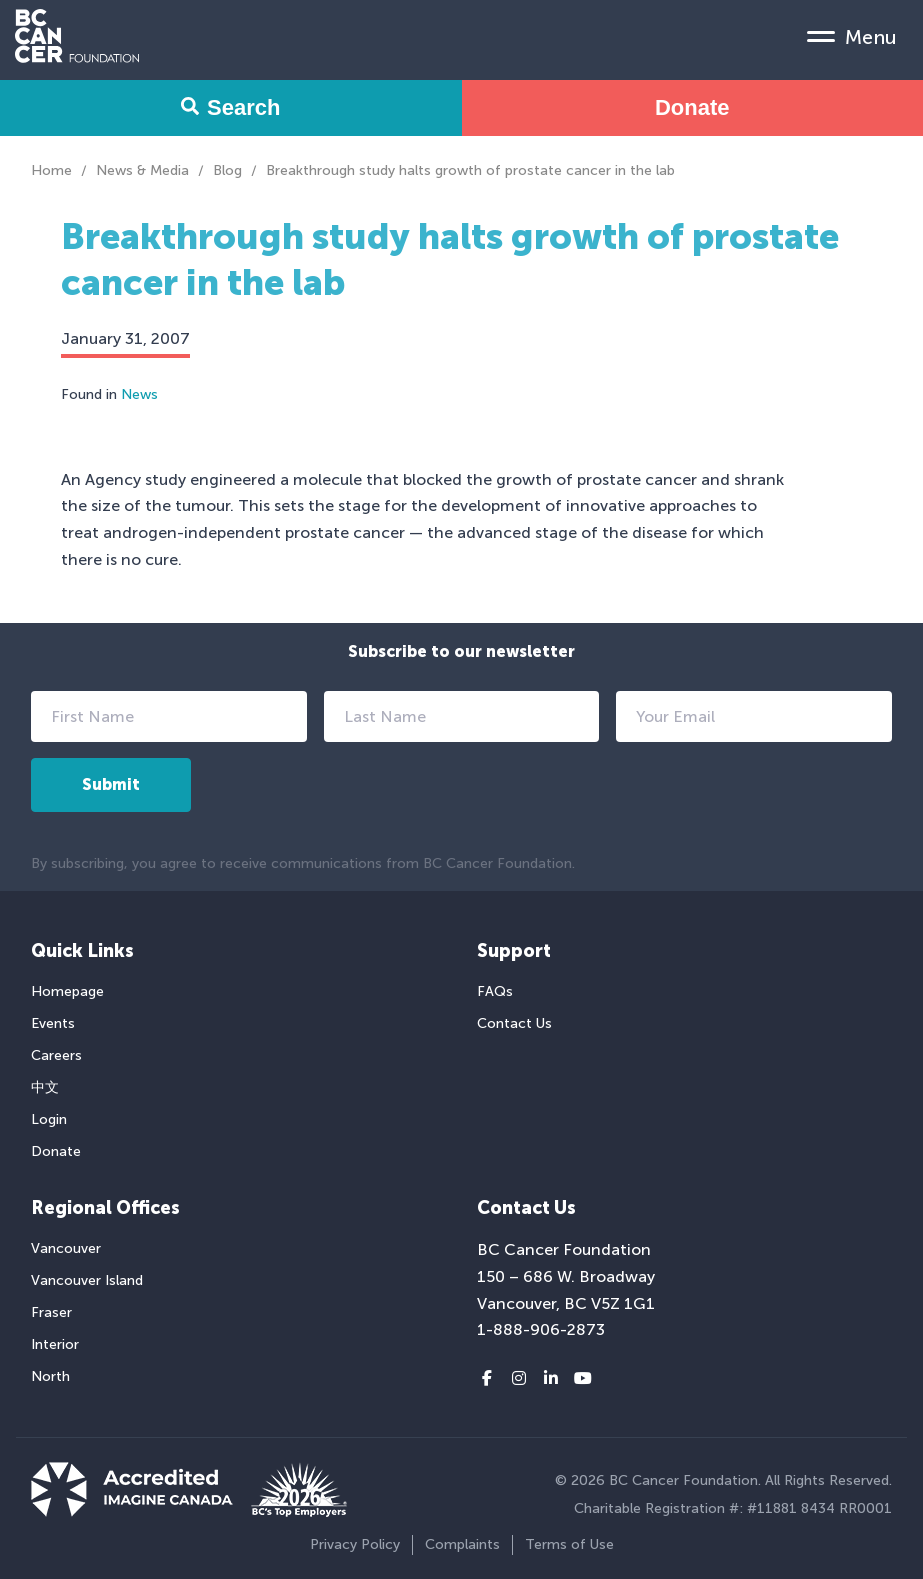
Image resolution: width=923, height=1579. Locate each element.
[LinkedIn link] (551, 1379)
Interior (55, 1344)
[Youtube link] (583, 1379)
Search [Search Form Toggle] (230, 107)
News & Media (142, 170)
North (50, 1376)
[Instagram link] (519, 1379)
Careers (56, 1055)
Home (51, 170)
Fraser (51, 1312)
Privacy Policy (355, 1544)
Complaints (462, 1544)
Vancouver (66, 1248)
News (139, 394)
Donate (692, 107)
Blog (227, 170)
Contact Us (514, 1023)
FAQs (495, 991)
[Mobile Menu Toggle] (852, 36)
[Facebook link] (487, 1379)
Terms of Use (569, 1544)
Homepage (67, 991)
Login (49, 1119)
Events (53, 1023)
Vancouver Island (87, 1280)
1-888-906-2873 (541, 1329)
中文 (45, 1087)
